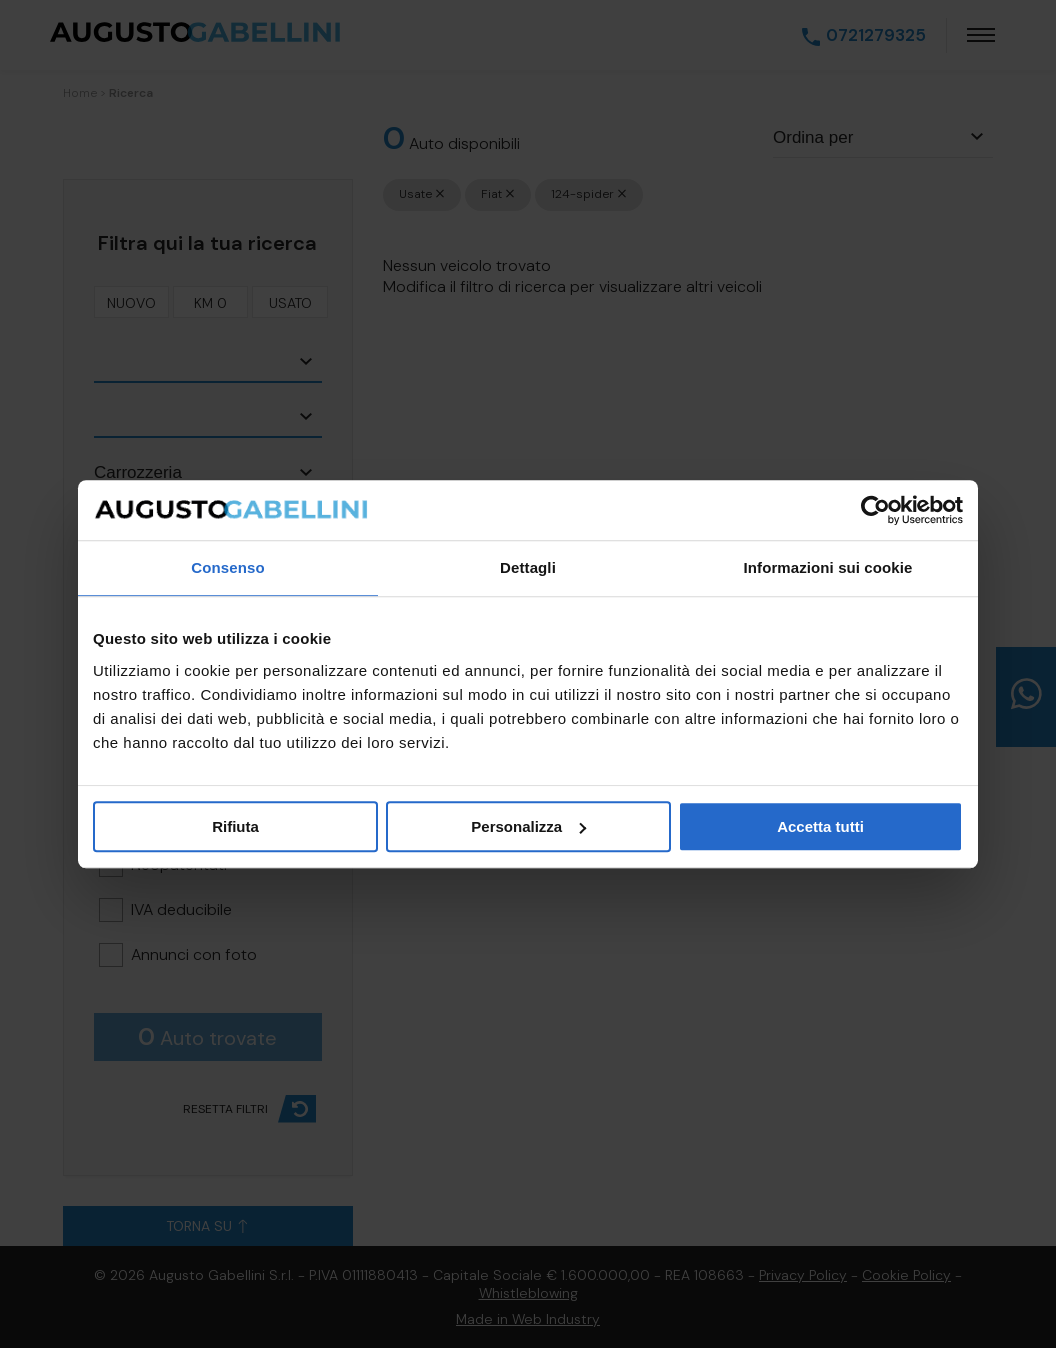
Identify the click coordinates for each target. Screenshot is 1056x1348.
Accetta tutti (820, 826)
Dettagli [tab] (528, 567)
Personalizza (528, 826)
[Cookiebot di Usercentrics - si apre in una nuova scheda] (875, 510)
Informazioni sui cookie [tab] (828, 567)
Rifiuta (235, 826)
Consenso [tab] (227, 567)
